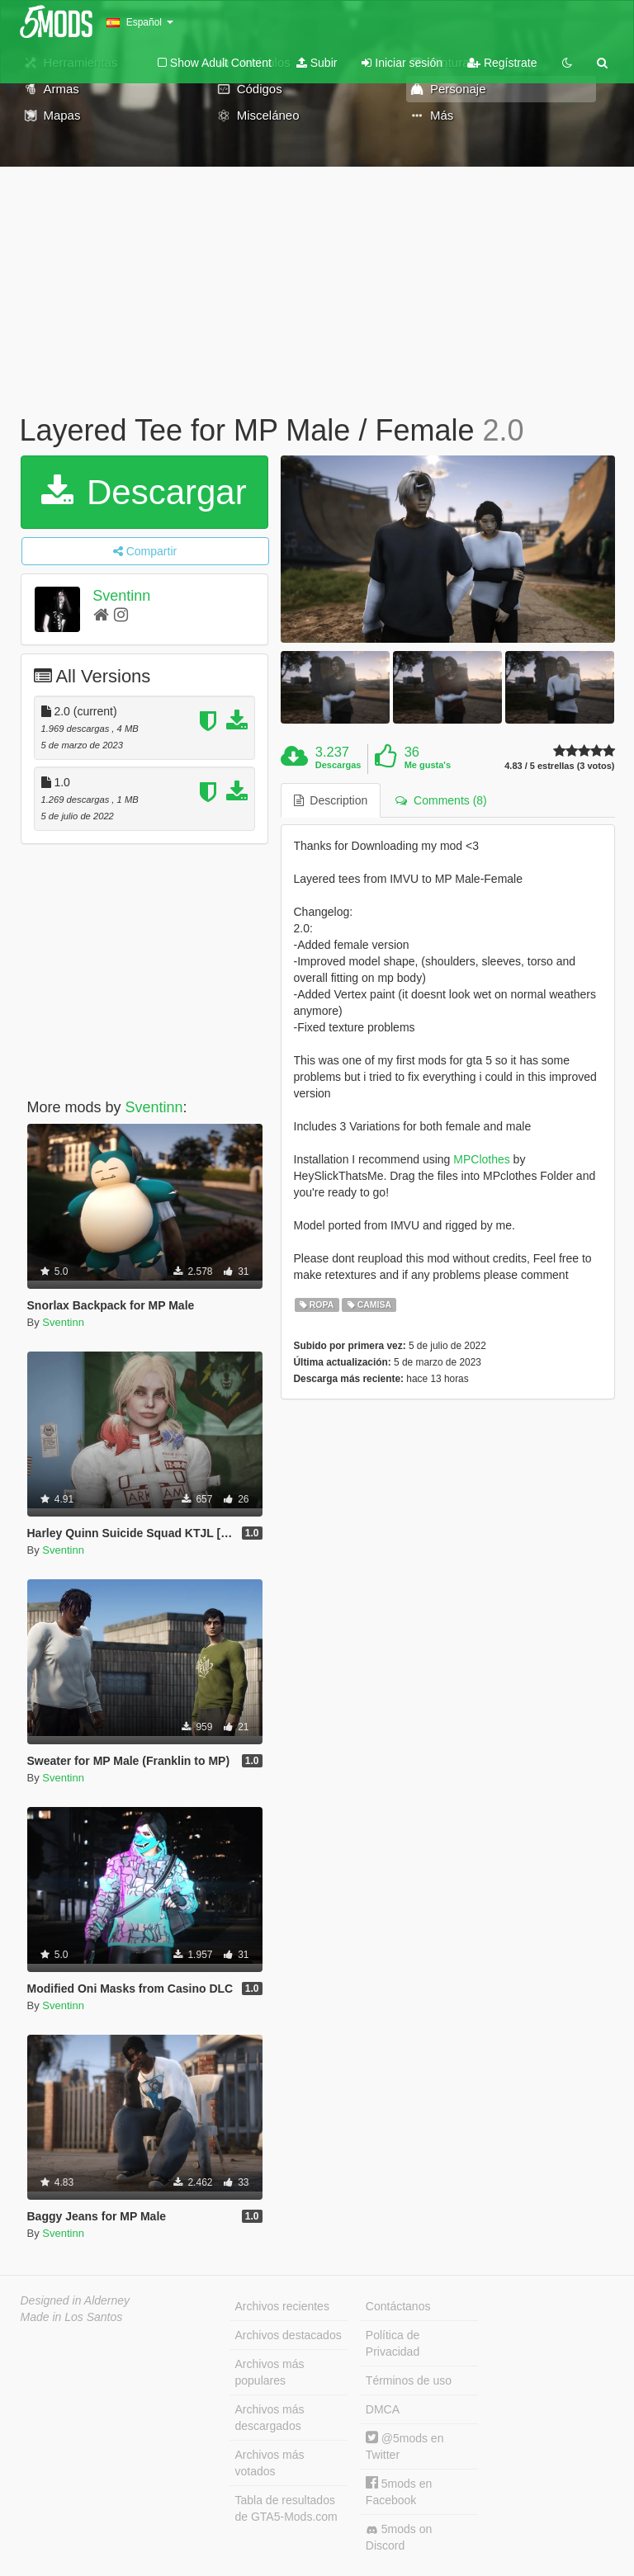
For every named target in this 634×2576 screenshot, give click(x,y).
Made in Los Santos (72, 2317)
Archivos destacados (288, 2335)
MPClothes (481, 1159)
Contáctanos (398, 2306)
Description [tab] (331, 800)
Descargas (338, 765)
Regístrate (502, 62)
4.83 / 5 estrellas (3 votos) (559, 766)
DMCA (383, 2409)
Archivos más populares (270, 2372)
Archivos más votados (270, 2463)
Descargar (143, 492)
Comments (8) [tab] (440, 800)
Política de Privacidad (392, 2343)
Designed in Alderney (75, 2300)
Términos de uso (409, 2380)
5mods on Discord (399, 2537)
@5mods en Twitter (405, 2446)
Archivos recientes (282, 2306)
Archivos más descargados (270, 2417)
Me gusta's (428, 765)
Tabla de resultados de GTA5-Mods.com (286, 2508)
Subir (317, 62)
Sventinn (121, 595)
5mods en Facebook (399, 2491)
